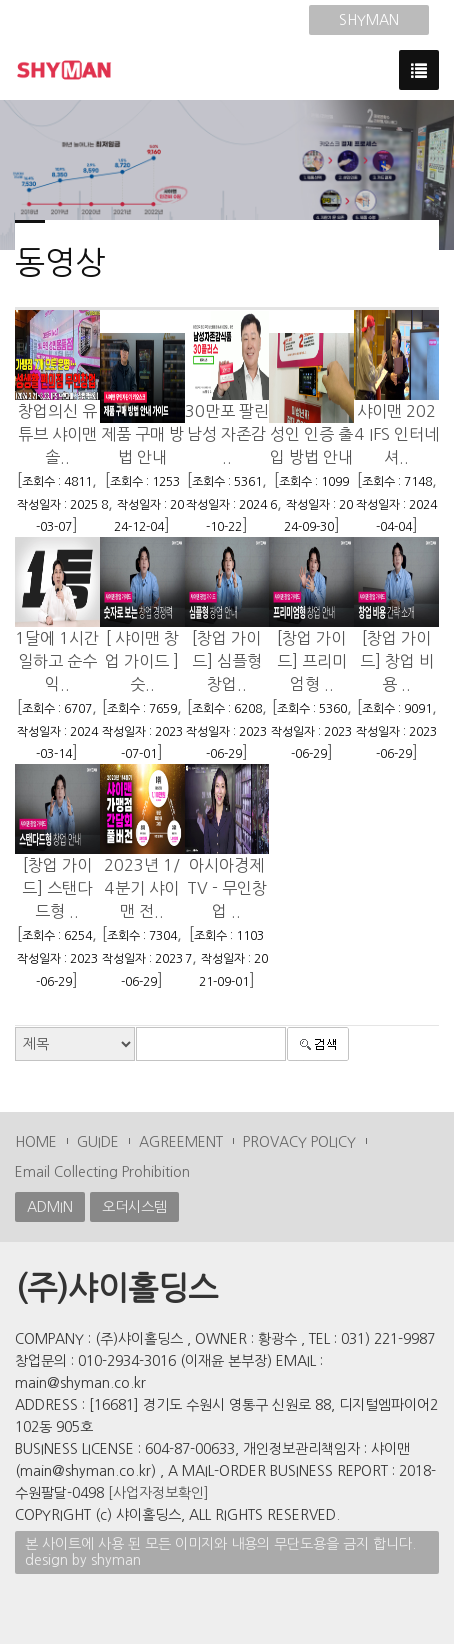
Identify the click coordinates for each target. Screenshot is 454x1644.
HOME (36, 1142)
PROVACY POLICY (299, 1142)
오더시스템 (134, 1207)
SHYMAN (369, 20)
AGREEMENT (181, 1142)
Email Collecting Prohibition (102, 1172)
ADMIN (50, 1207)
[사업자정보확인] (158, 1493)
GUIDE (98, 1142)
